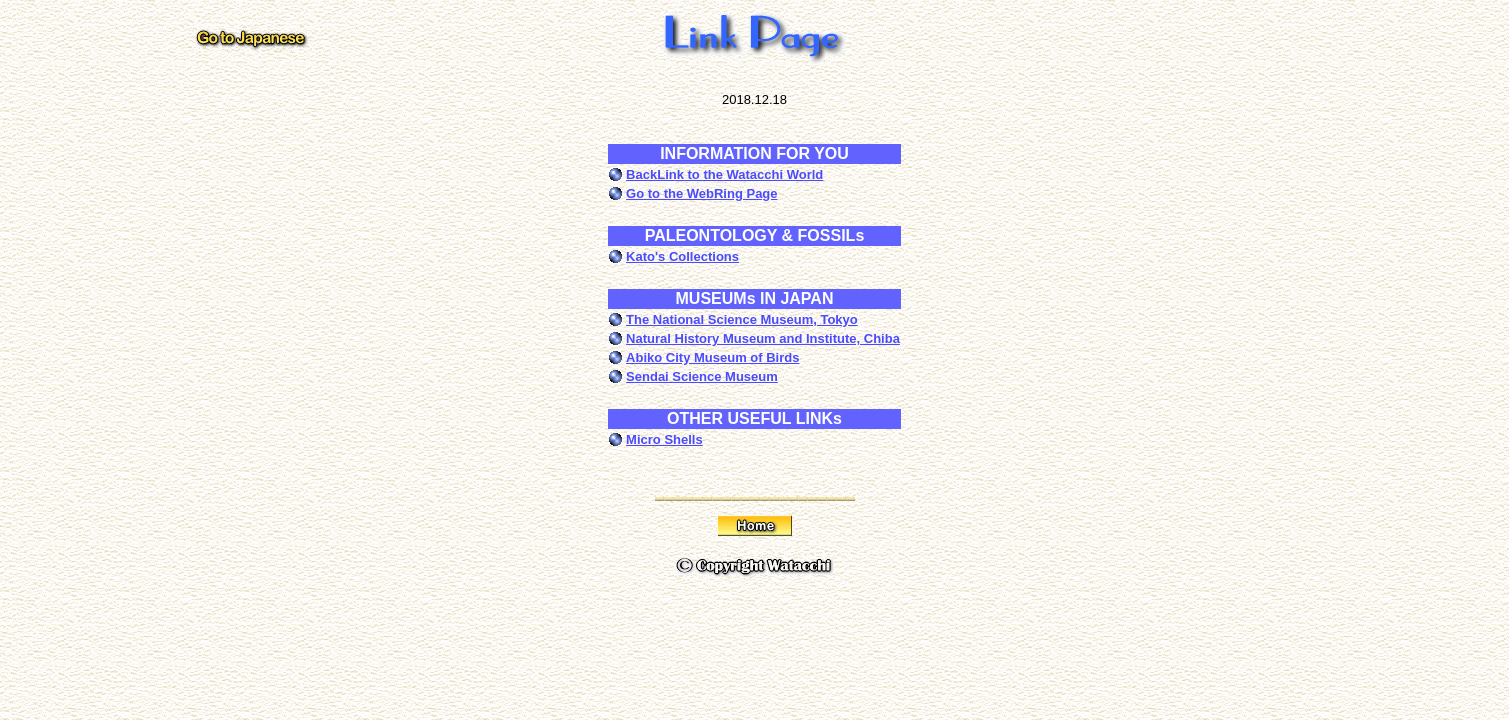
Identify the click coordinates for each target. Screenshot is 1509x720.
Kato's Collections (682, 256)
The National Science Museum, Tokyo (742, 319)
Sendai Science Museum (702, 376)
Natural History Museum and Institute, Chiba (763, 338)
